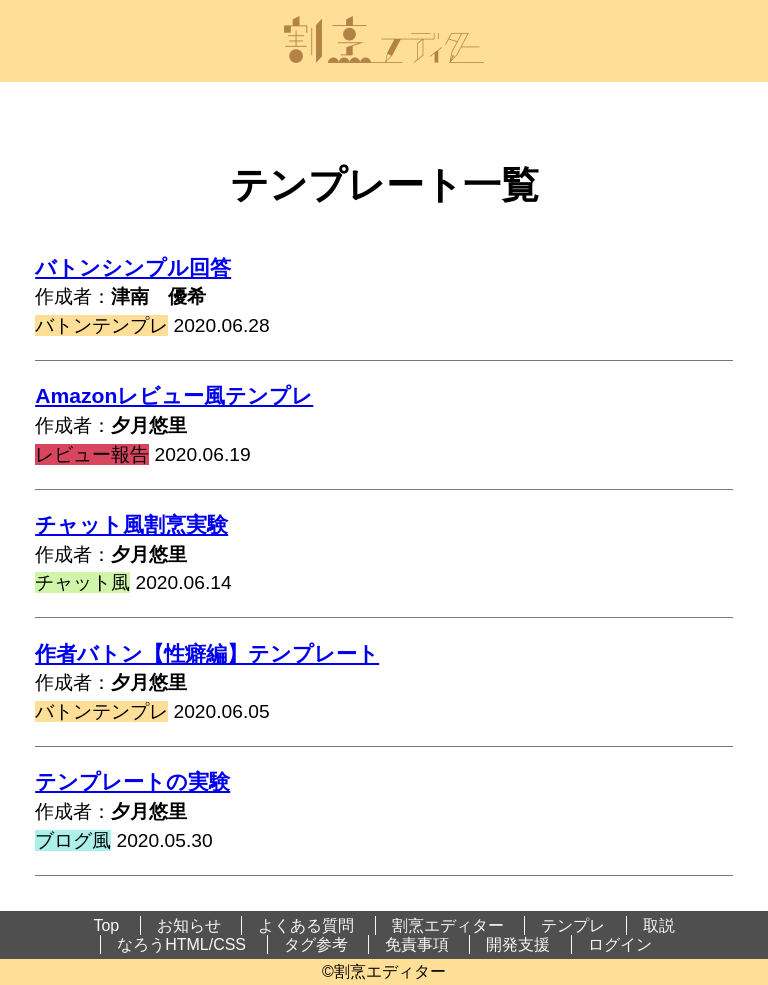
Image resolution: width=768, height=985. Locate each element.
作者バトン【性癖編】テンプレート (207, 653)
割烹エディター (448, 925)
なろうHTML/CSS (181, 944)
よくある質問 (306, 925)
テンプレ (573, 925)
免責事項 (417, 944)
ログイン (620, 944)
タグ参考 (316, 944)
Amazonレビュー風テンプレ (174, 395)
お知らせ (189, 925)
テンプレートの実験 (132, 781)
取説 (659, 925)
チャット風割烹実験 (131, 524)
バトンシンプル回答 (133, 267)
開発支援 (518, 944)
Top (106, 925)
